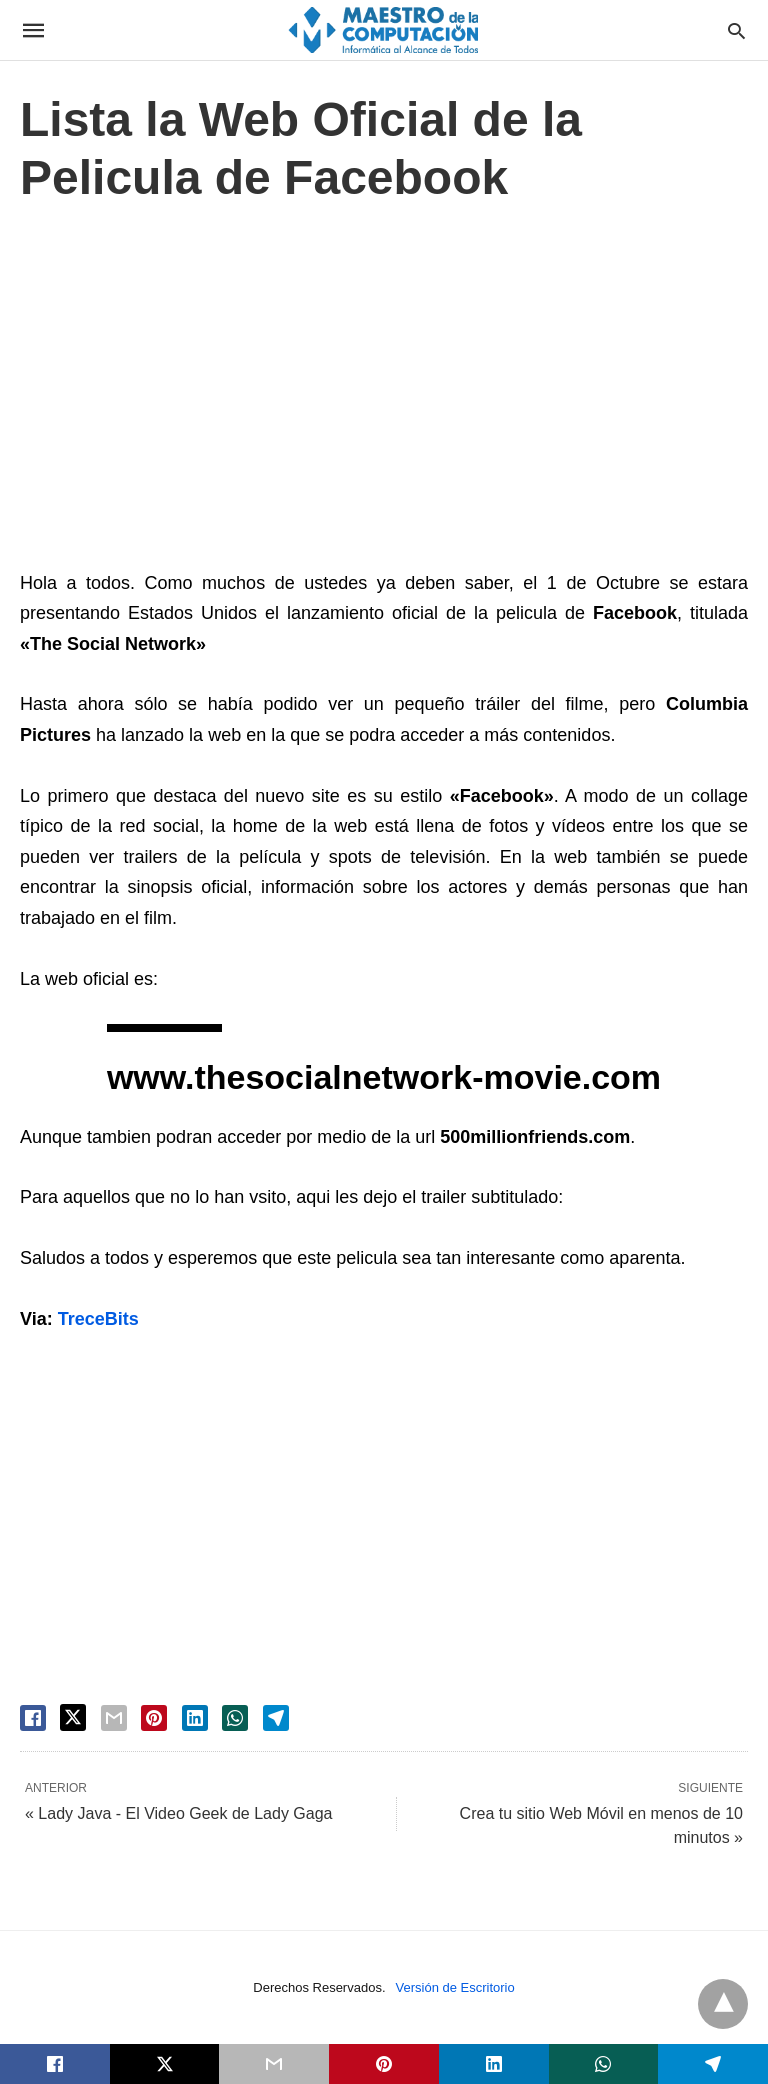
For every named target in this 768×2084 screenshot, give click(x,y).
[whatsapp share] (235, 1718)
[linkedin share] (195, 1718)
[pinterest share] (154, 1718)
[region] (384, 392)
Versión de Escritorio (455, 1987)
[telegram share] (276, 1718)
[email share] (114, 1718)
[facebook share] (33, 1718)
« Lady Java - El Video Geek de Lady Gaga (178, 1813)
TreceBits (98, 1319)
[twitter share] (73, 1717)
